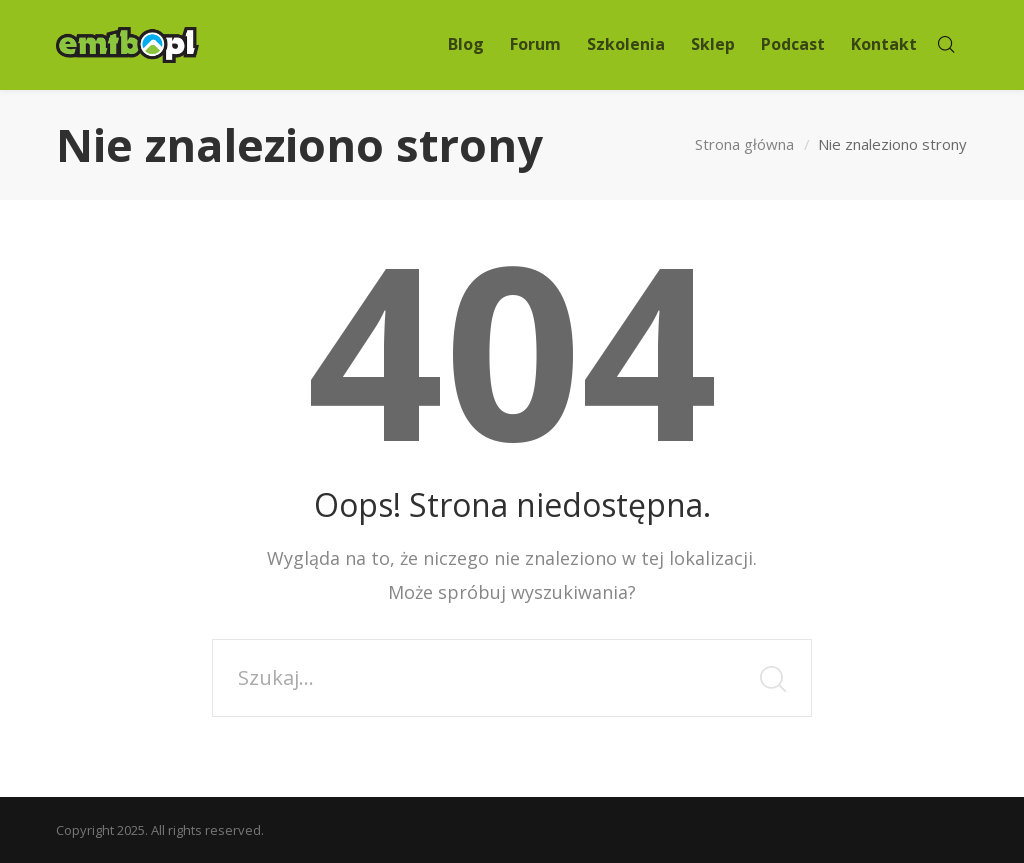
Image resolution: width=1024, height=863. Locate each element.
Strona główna (744, 144)
